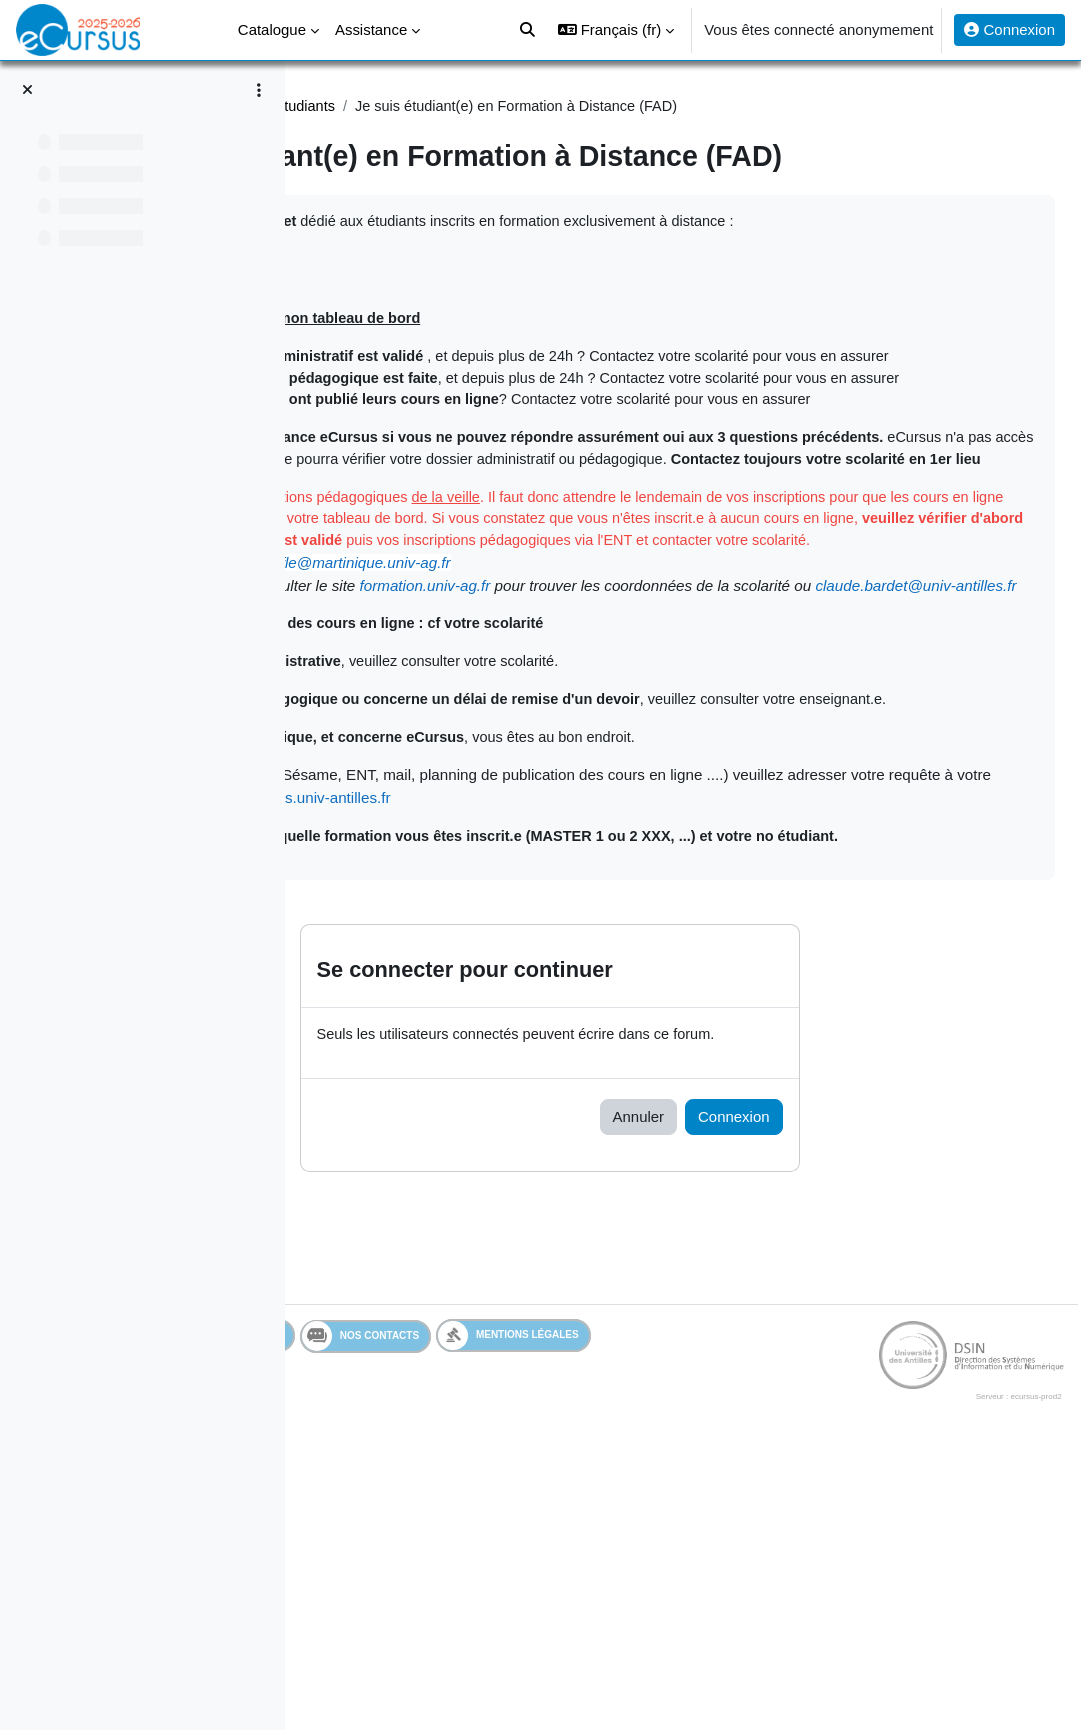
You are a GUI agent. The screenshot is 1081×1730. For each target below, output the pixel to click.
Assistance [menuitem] (371, 29)
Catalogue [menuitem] (272, 29)
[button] (616, 30)
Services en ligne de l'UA (424, 1611)
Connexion (1009, 29)
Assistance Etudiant (396, 106)
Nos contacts (592, 1612)
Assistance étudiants (551, 106)
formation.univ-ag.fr (704, 789)
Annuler (756, 1392)
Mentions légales (740, 1611)
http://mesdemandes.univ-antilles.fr (841, 1050)
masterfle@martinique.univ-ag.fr (622, 767)
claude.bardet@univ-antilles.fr (538, 812)
